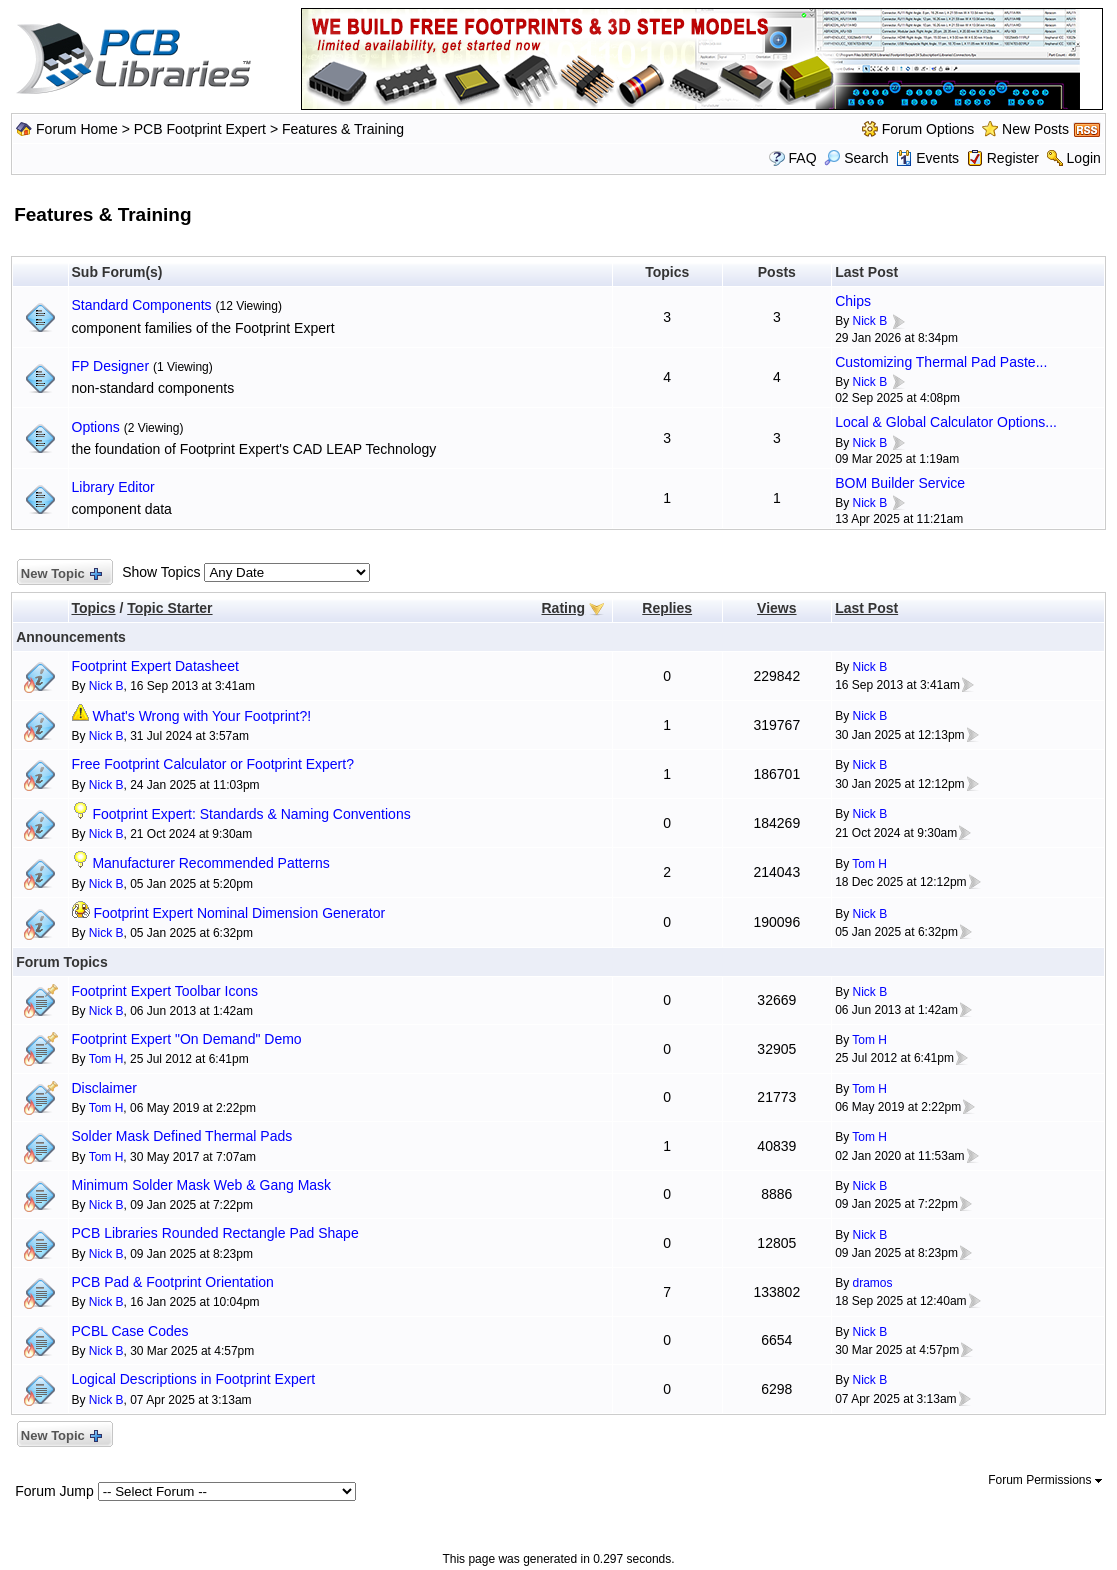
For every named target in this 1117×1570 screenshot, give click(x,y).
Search (856, 158)
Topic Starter (169, 608)
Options (96, 427)
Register (1013, 158)
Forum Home (77, 129)
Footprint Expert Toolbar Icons (165, 991)
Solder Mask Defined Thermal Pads (182, 1136)
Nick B (870, 321)
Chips (853, 301)
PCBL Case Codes (130, 1331)
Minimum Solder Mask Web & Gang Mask (202, 1185)
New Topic (60, 574)
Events (927, 158)
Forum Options (928, 129)
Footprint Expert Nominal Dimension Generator (239, 913)
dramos (873, 1283)
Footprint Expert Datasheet (155, 666)
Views (776, 608)
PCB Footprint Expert (200, 129)
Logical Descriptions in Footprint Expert (194, 1379)
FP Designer (111, 366)
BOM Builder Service (900, 483)
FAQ (803, 158)
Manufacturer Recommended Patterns (210, 863)
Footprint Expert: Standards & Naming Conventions (251, 814)
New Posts (1035, 129)
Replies (667, 608)
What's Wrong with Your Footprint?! (201, 716)
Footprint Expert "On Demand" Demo (187, 1039)
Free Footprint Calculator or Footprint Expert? (213, 764)
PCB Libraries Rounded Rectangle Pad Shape (215, 1233)
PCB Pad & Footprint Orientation (173, 1282)
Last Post (866, 608)
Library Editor (113, 487)
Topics (94, 608)
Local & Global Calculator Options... (946, 422)
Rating (564, 608)
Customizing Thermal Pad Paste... (941, 362)
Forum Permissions (1045, 1480)
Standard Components (142, 305)
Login (1084, 158)
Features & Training (343, 129)
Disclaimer (104, 1088)
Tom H (869, 864)
